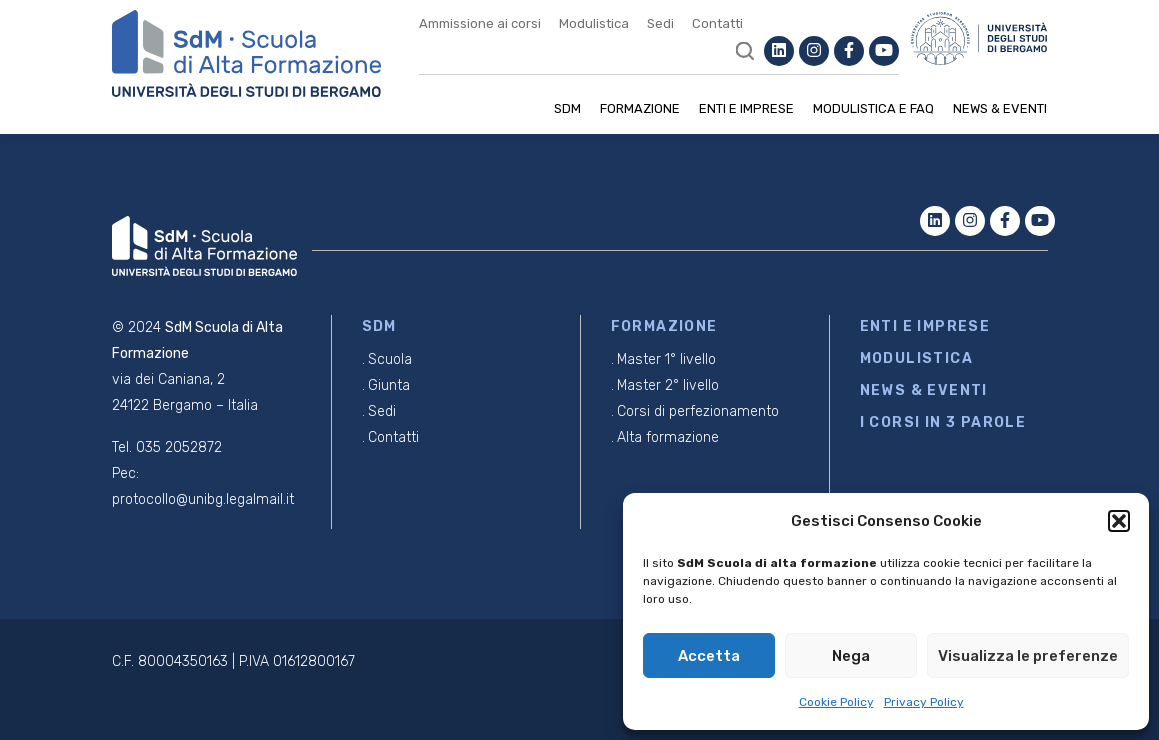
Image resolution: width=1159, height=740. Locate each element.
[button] (1119, 521)
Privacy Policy (924, 702)
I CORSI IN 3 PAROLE (943, 422)
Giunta (389, 385)
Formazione (640, 108)
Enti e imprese (746, 108)
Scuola (390, 359)
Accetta (709, 656)
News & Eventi (1000, 108)
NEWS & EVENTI (924, 390)
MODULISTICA (916, 358)
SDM (567, 108)
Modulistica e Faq (873, 108)
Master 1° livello (666, 359)
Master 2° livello (668, 385)
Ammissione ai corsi (480, 23)
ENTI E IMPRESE (925, 326)
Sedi (660, 23)
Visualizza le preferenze (1028, 656)
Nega (851, 656)
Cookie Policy (836, 702)
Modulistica (594, 23)
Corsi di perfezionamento (698, 411)
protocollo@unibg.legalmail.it (203, 499)
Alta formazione (668, 437)
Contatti (717, 23)
